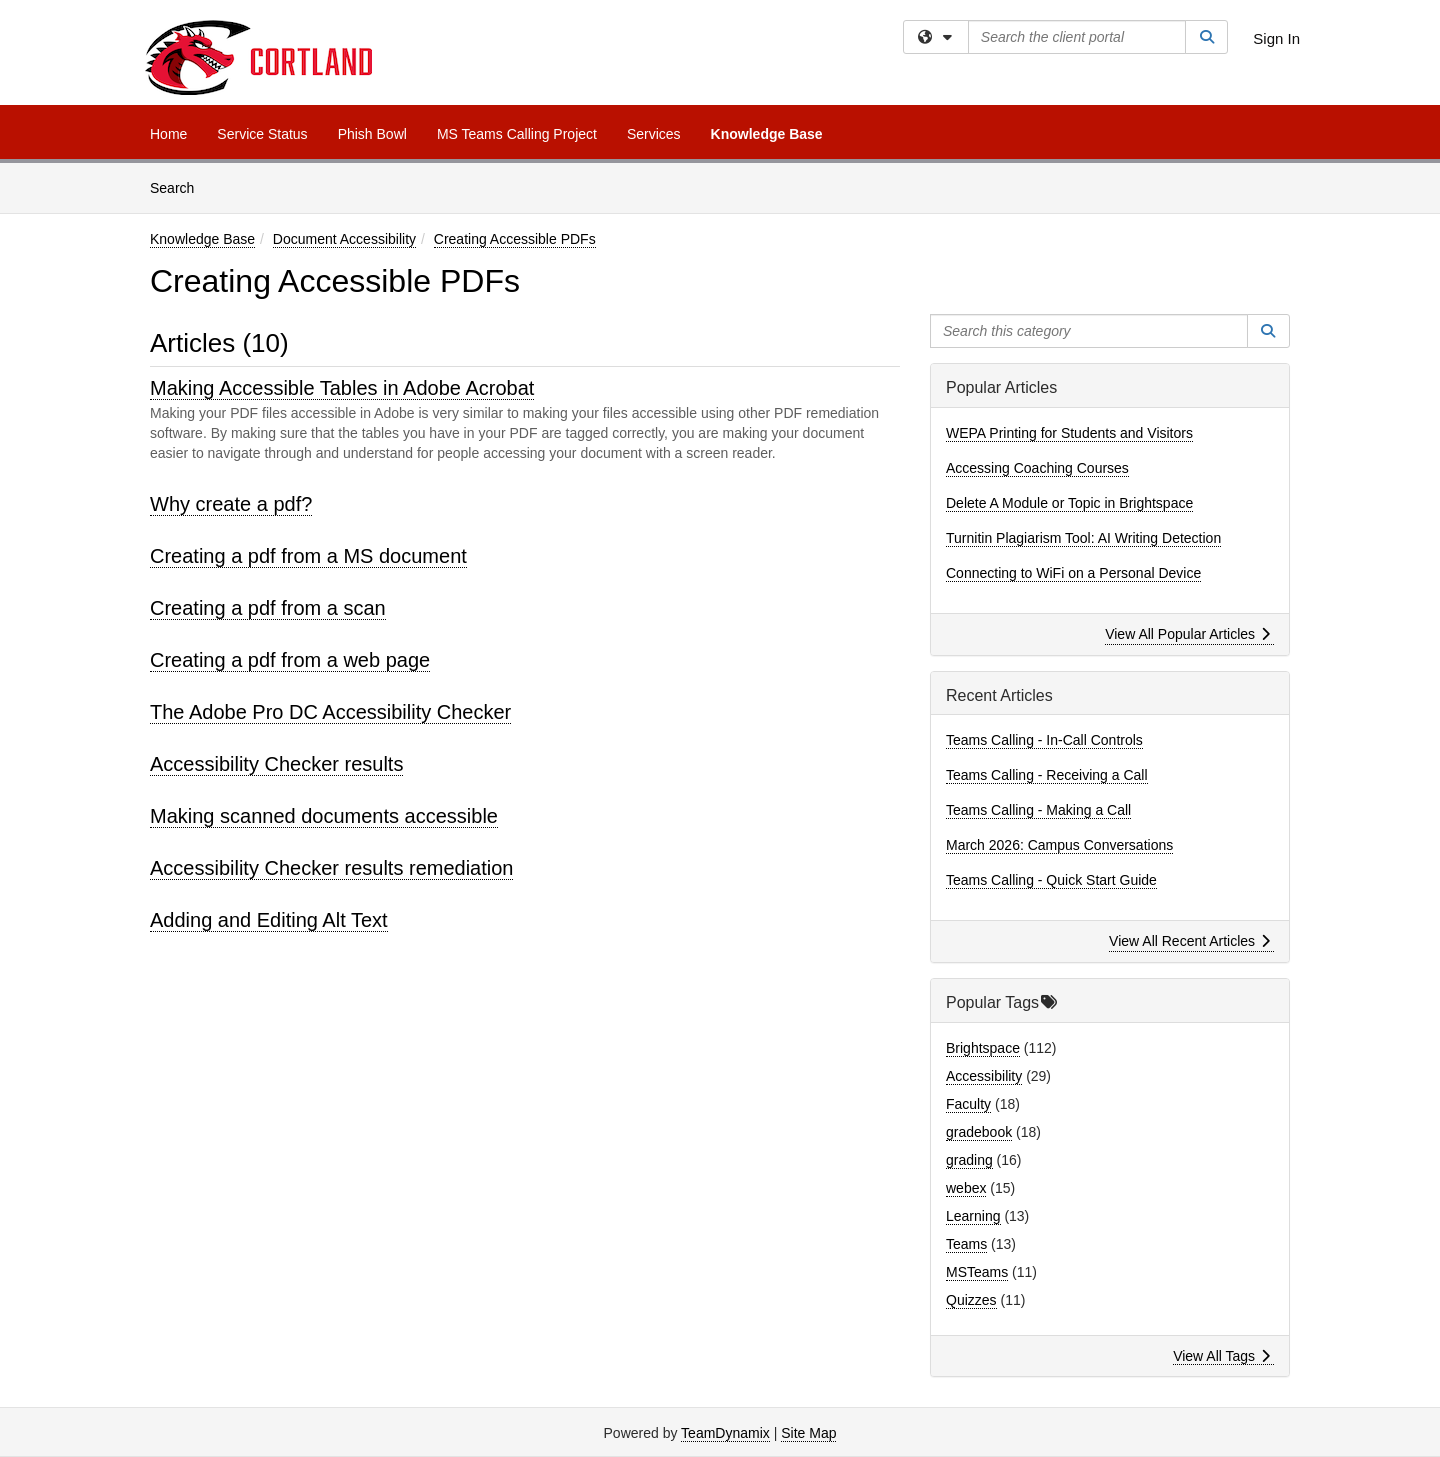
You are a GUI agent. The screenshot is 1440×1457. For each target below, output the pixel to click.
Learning (973, 1216)
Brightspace (983, 1048)
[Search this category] (1089, 331)
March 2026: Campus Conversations (1059, 845)
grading (969, 1160)
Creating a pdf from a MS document (308, 556)
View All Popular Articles (1187, 634)
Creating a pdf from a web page (290, 660)
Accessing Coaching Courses (1037, 468)
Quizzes (971, 1300)
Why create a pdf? (231, 504)
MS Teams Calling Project (517, 134)
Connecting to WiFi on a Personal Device (1073, 573)
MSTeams (977, 1272)
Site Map (808, 1433)
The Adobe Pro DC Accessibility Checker (330, 712)
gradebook (979, 1132)
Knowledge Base (767, 134)
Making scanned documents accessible (324, 816)
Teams (966, 1244)
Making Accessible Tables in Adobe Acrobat (342, 388)
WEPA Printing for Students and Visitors (1069, 433)
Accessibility (984, 1076)
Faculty (968, 1104)
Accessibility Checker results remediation (331, 868)
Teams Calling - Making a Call (1038, 810)
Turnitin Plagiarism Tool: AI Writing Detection (1083, 538)
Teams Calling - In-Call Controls (1044, 740)
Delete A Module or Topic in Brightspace (1069, 503)
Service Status (262, 134)
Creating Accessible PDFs (515, 239)
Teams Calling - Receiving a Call (1047, 775)
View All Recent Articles (1189, 941)
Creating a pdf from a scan (268, 608)
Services (654, 134)
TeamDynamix (725, 1433)
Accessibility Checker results (276, 764)
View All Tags (1221, 1356)
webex (966, 1188)
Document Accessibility (344, 239)
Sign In (1276, 38)
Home (168, 134)
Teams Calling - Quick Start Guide (1051, 880)
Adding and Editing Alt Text (269, 920)
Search (179, 186)
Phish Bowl (372, 134)
